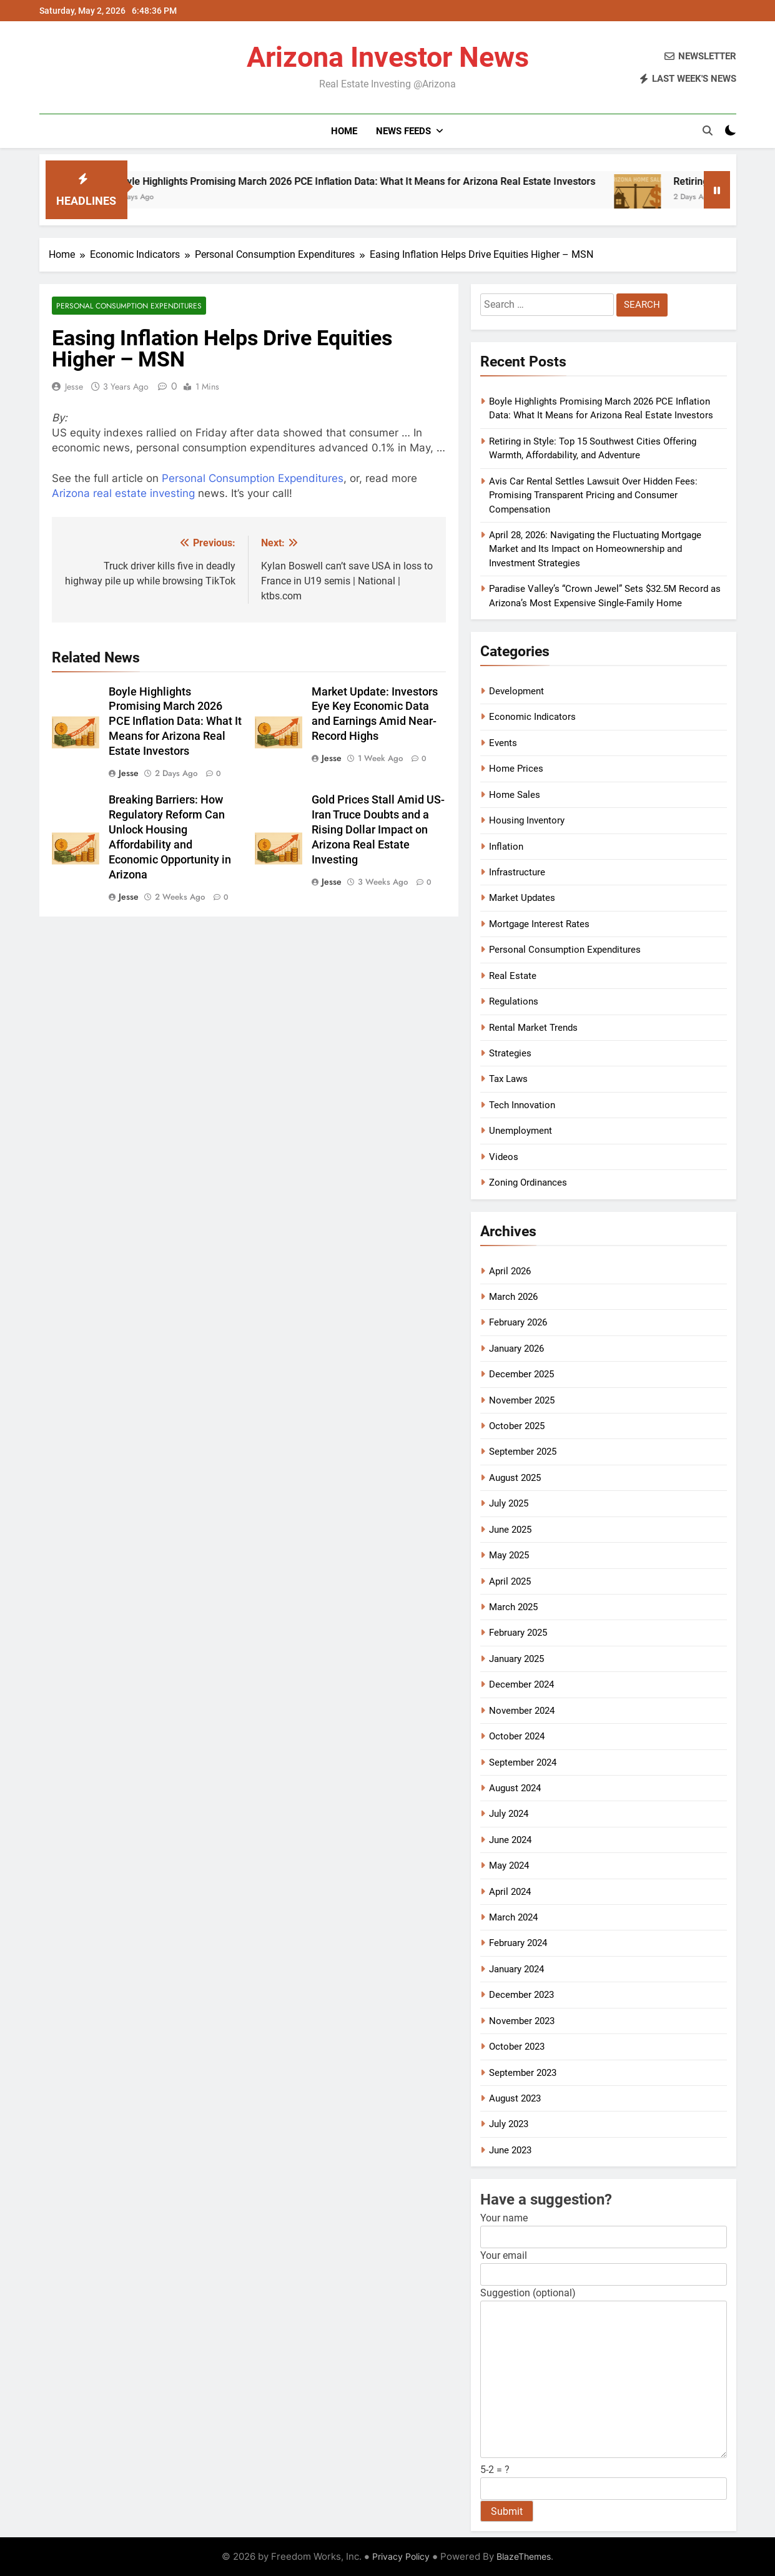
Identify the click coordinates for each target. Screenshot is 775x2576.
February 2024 (518, 1943)
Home (344, 131)
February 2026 (518, 1322)
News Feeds (403, 131)
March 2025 (513, 1607)
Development (516, 691)
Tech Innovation (522, 1105)
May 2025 (509, 1555)
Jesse (74, 386)
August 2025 (515, 1477)
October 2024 (517, 1736)
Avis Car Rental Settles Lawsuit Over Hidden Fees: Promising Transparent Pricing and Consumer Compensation (593, 495)
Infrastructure (517, 872)
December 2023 (521, 1994)
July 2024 (508, 1813)
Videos (503, 1157)
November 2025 (522, 1400)
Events (503, 743)
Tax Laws (508, 1078)
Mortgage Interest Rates (539, 924)
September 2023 (522, 2072)
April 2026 (510, 1271)
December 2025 (521, 1374)
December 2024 (521, 1684)
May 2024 (509, 1865)
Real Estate (512, 975)
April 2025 (510, 1581)
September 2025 (522, 1451)
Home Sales (514, 794)
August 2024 (515, 1788)
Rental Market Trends (533, 1027)
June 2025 (510, 1529)
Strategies (510, 1053)
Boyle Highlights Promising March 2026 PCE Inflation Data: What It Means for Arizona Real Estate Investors (386, 181)
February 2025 (518, 1632)
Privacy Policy (401, 2556)
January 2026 (516, 1348)
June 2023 (510, 2150)
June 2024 (510, 1840)
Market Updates (522, 897)
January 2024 (516, 1969)
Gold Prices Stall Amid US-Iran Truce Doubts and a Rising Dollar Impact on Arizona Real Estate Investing (378, 830)
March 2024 (513, 1917)
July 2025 (508, 1503)
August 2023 (515, 2098)
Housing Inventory (527, 820)
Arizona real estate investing (123, 493)
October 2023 (517, 2046)
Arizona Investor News (388, 57)
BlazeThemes (523, 2556)
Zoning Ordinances (528, 1182)
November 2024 (522, 1710)
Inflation (506, 846)
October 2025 (517, 1426)
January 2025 (516, 1658)
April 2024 (510, 1891)
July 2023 (508, 2124)
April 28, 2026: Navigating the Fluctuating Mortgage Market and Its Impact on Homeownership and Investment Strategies (595, 549)
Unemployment (520, 1130)
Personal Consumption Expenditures (129, 305)
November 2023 (522, 2021)
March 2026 (513, 1296)
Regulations (513, 1001)
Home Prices (516, 768)
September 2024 (522, 1762)
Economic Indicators (532, 716)
